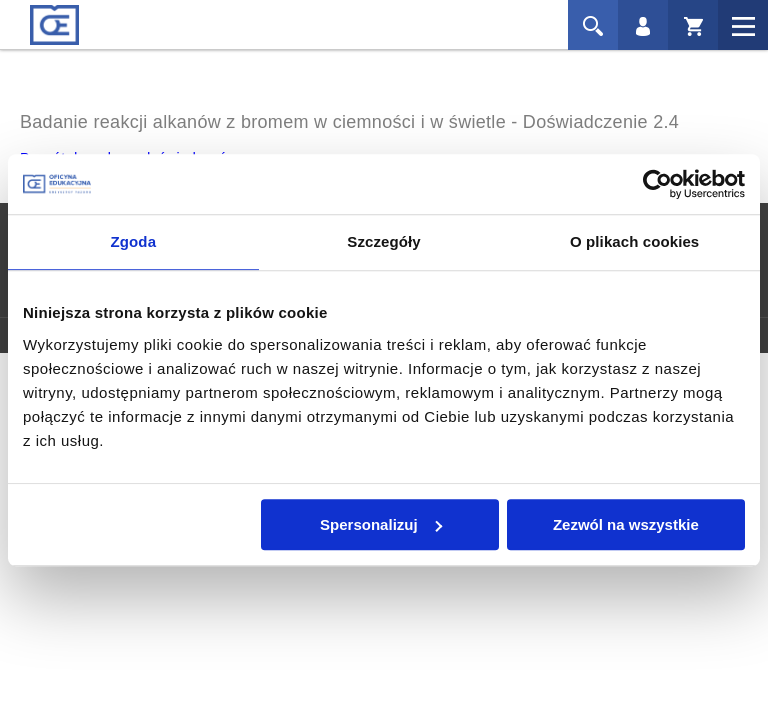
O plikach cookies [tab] (634, 241)
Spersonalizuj (381, 524)
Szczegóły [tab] (383, 241)
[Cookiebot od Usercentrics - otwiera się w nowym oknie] (657, 184)
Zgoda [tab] (134, 241)
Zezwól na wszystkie (626, 524)
